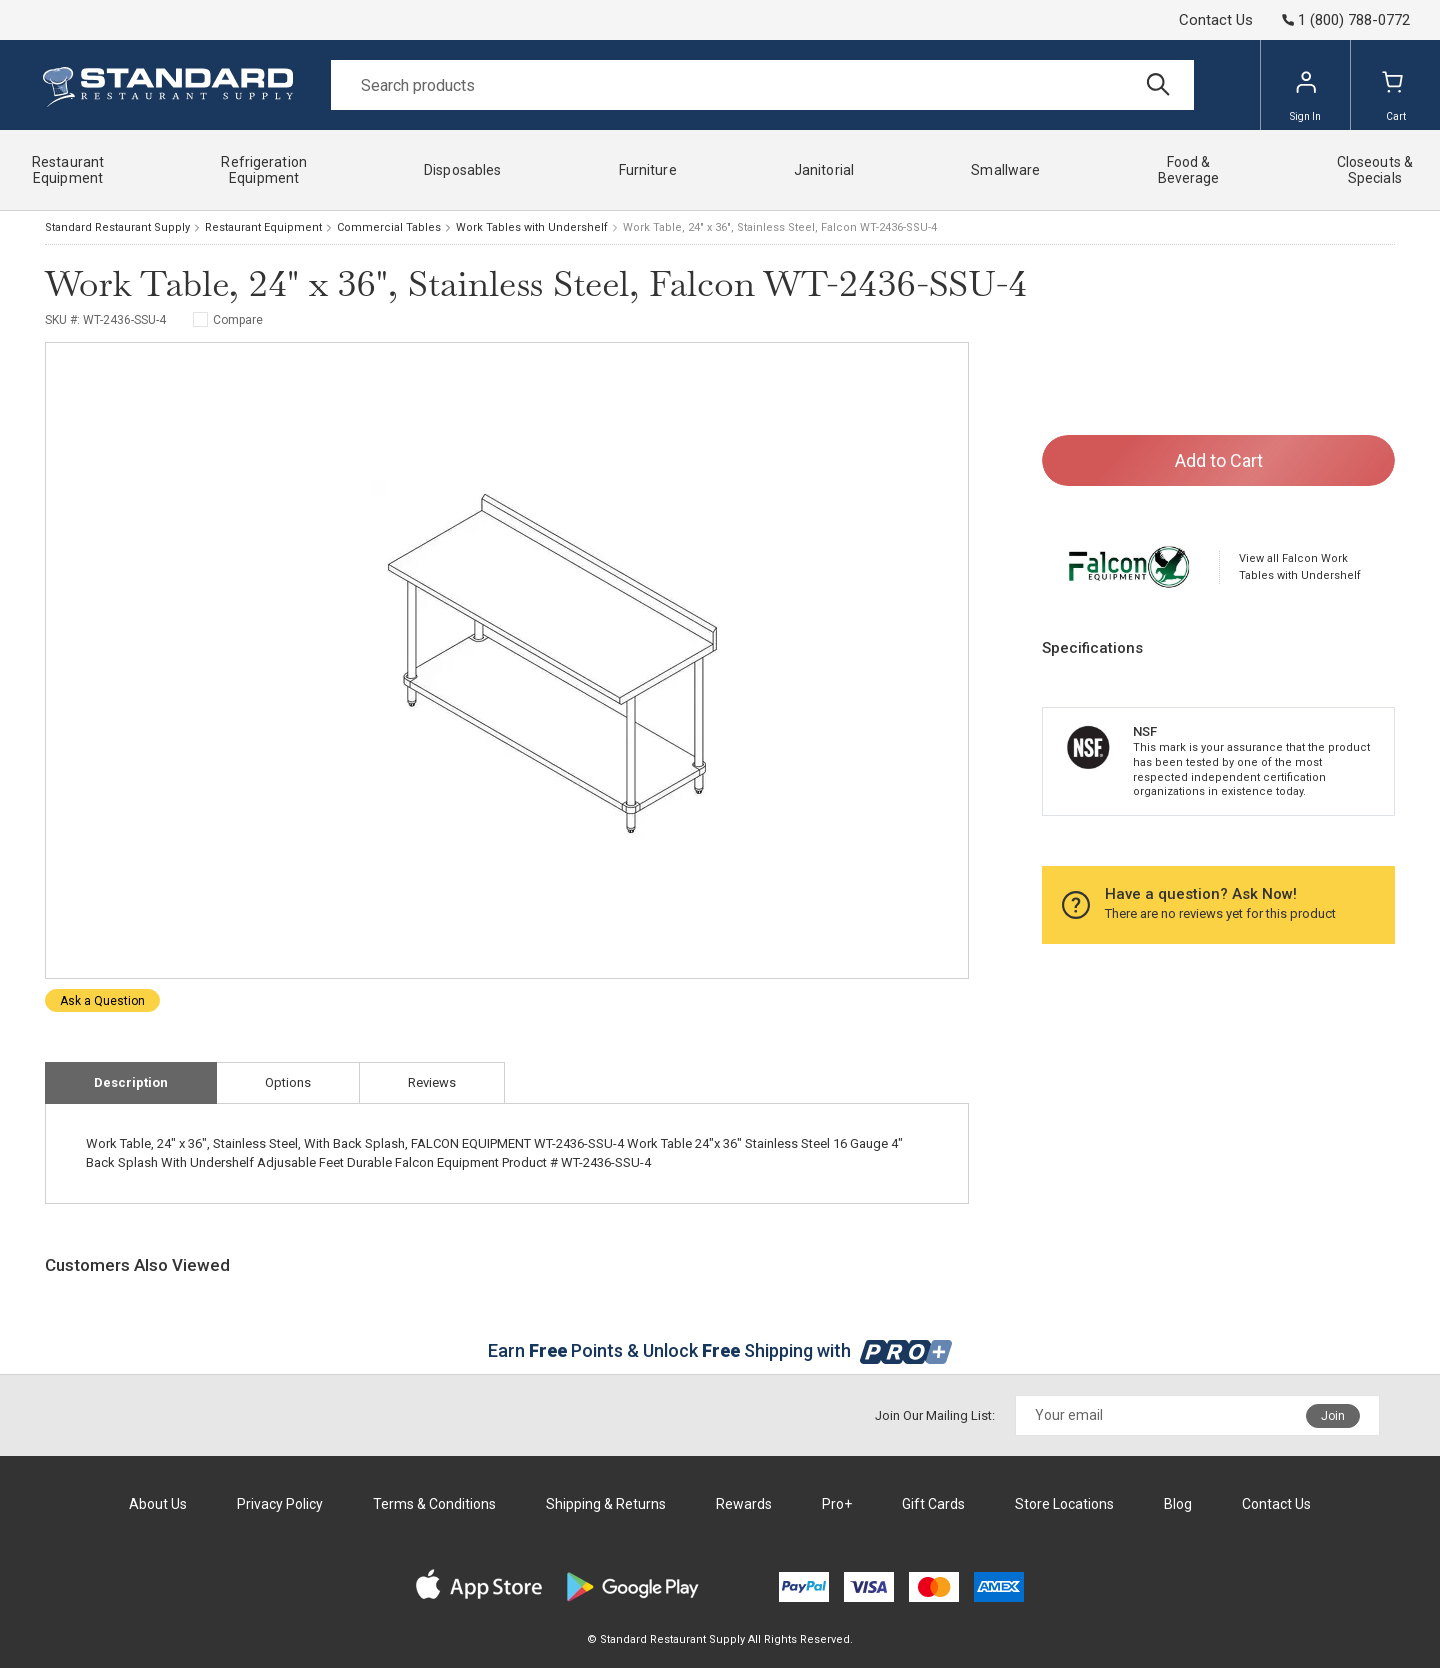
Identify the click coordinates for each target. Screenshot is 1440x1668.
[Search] (762, 85)
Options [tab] (288, 1082)
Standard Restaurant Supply (117, 227)
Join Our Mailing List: (935, 1415)
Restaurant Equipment (263, 227)
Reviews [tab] (432, 1082)
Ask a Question (102, 1001)
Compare (238, 320)
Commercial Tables (389, 227)
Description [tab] (131, 1082)
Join (1333, 1416)
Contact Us (1216, 20)
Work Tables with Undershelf (532, 227)
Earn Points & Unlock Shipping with (720, 1350)
